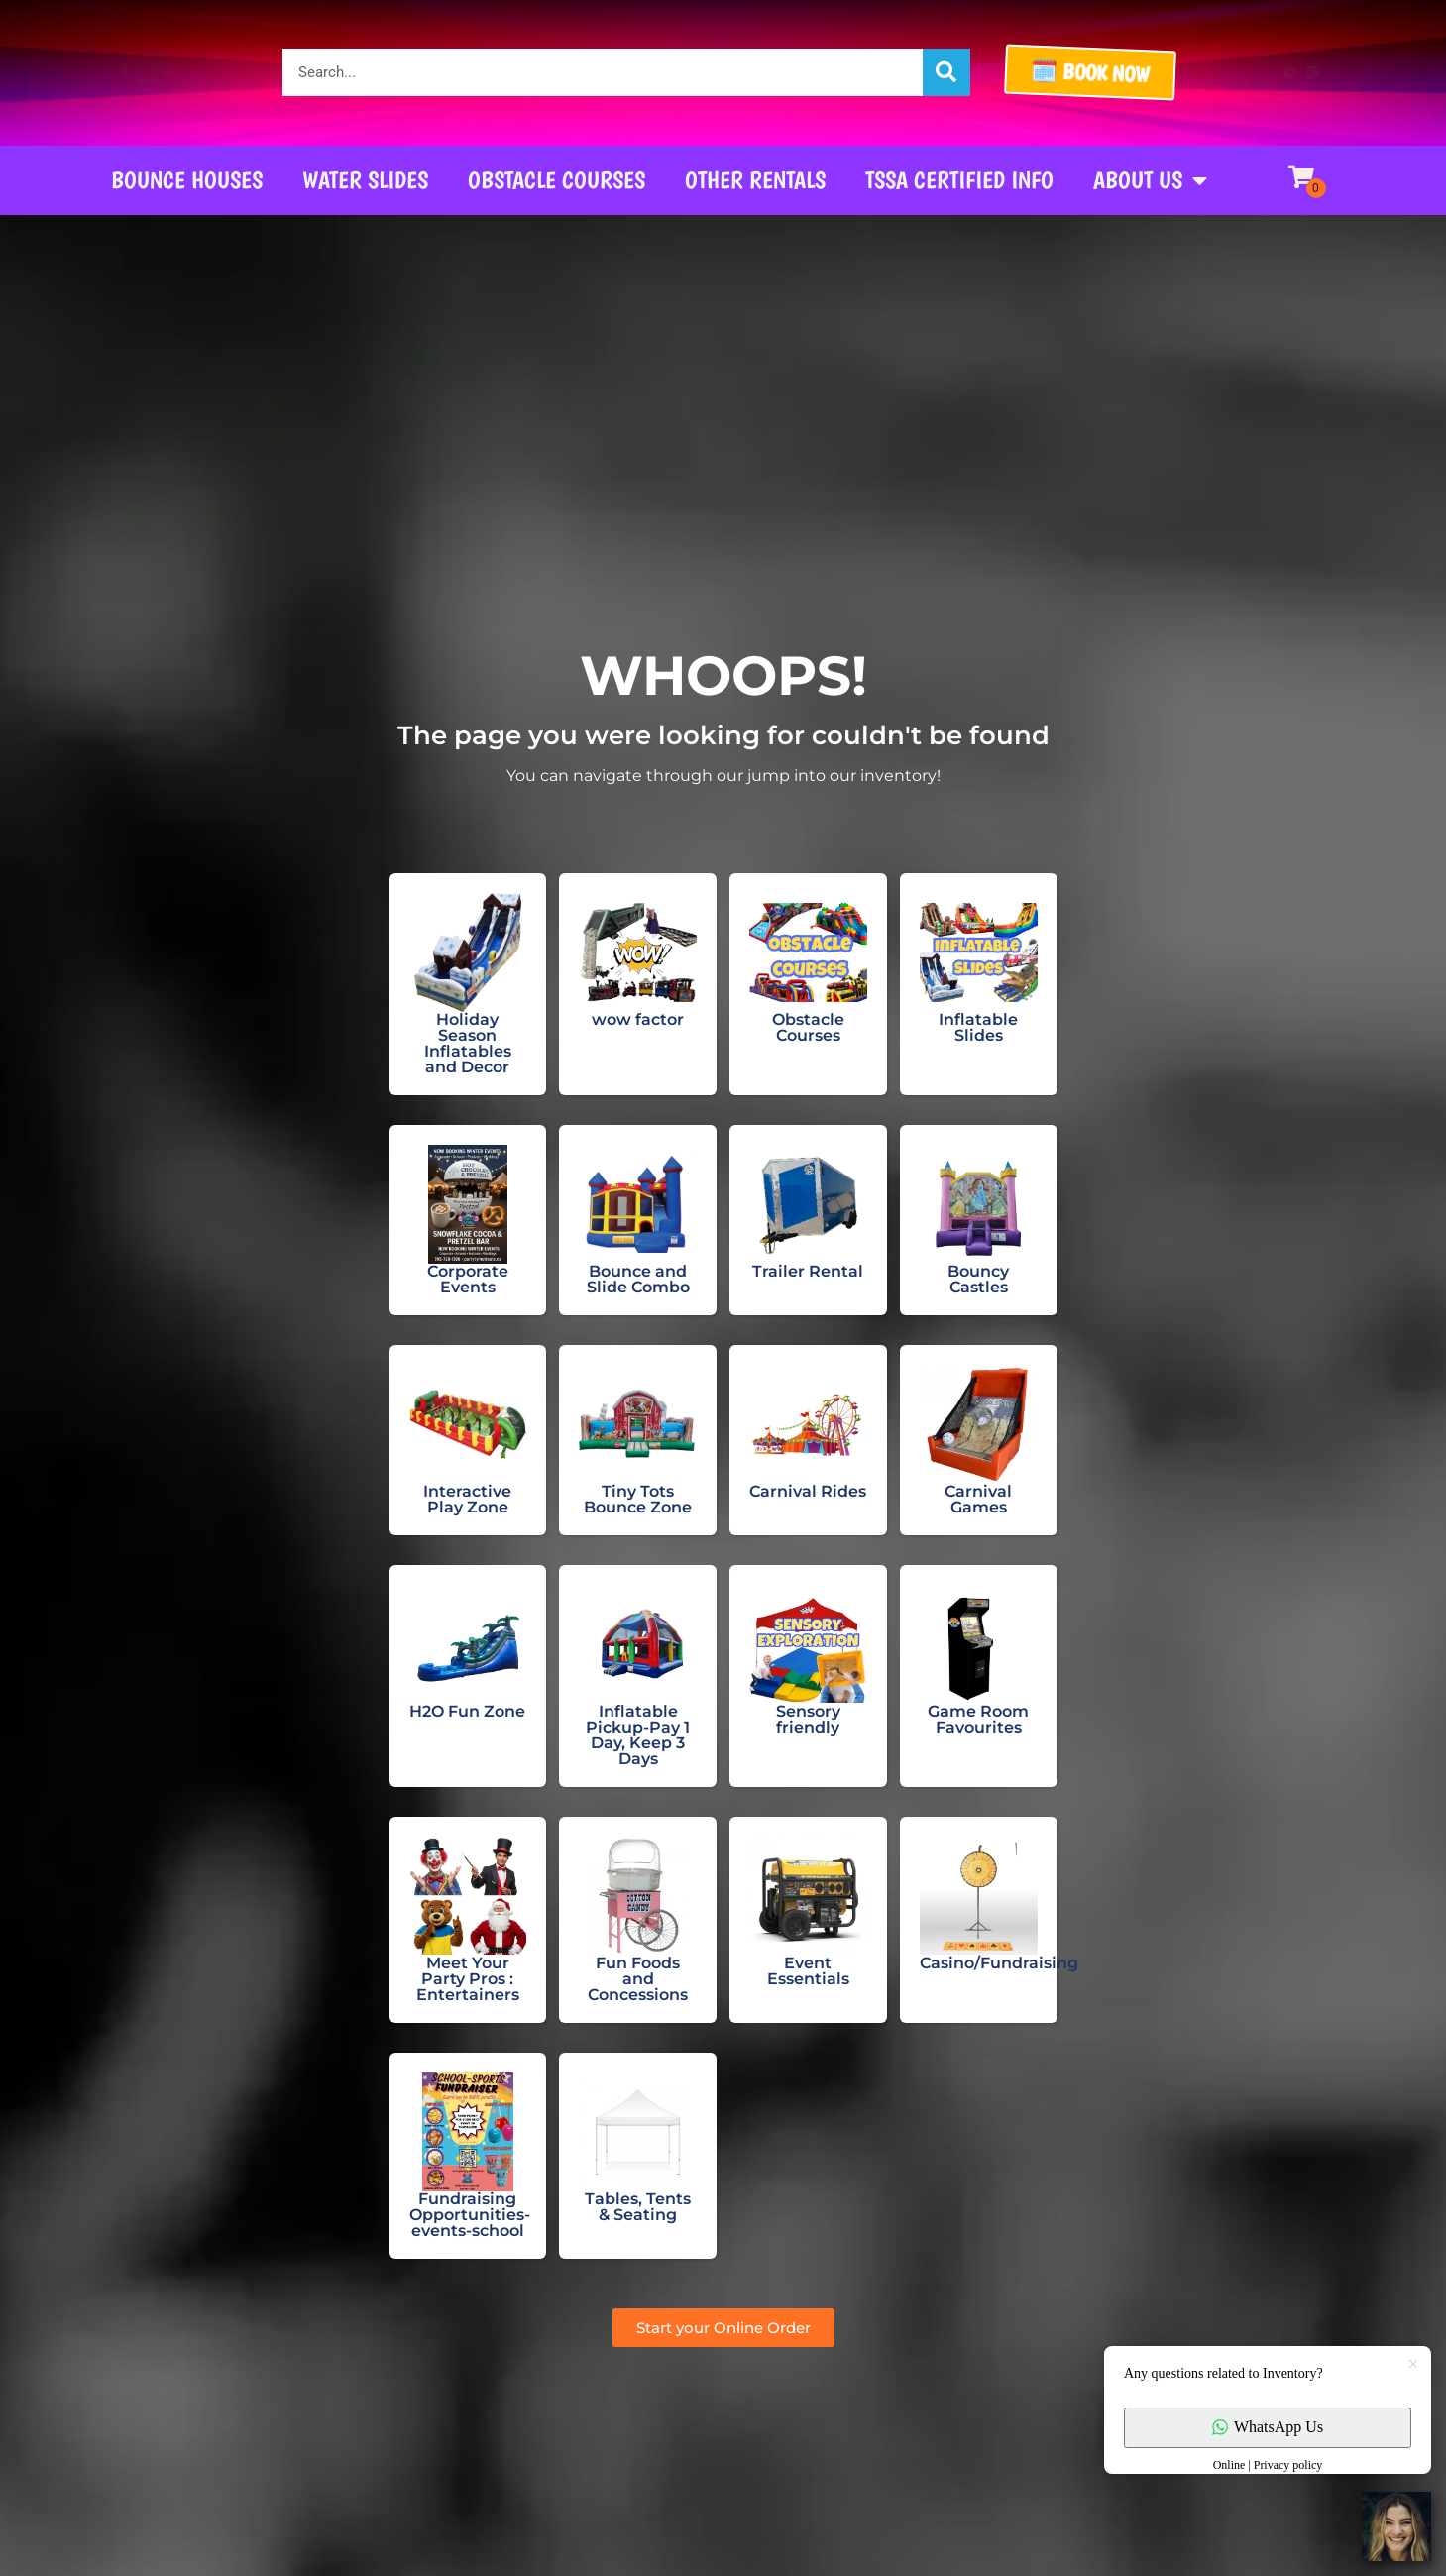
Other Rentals (755, 180)
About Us (1150, 180)
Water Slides (365, 180)
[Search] (946, 72)
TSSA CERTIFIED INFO (959, 180)
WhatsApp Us (1267, 2426)
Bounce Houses (187, 180)
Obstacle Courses (556, 180)
